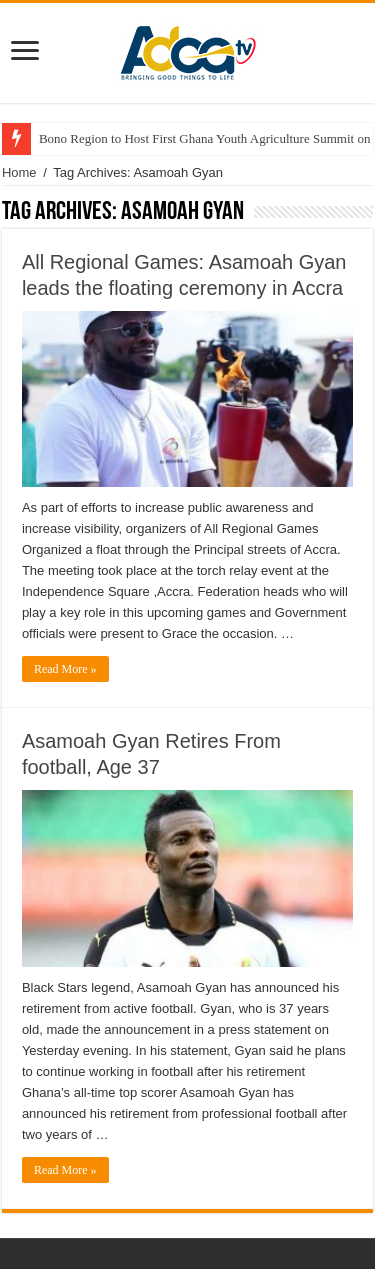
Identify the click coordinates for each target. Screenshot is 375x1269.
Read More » (65, 669)
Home (19, 172)
